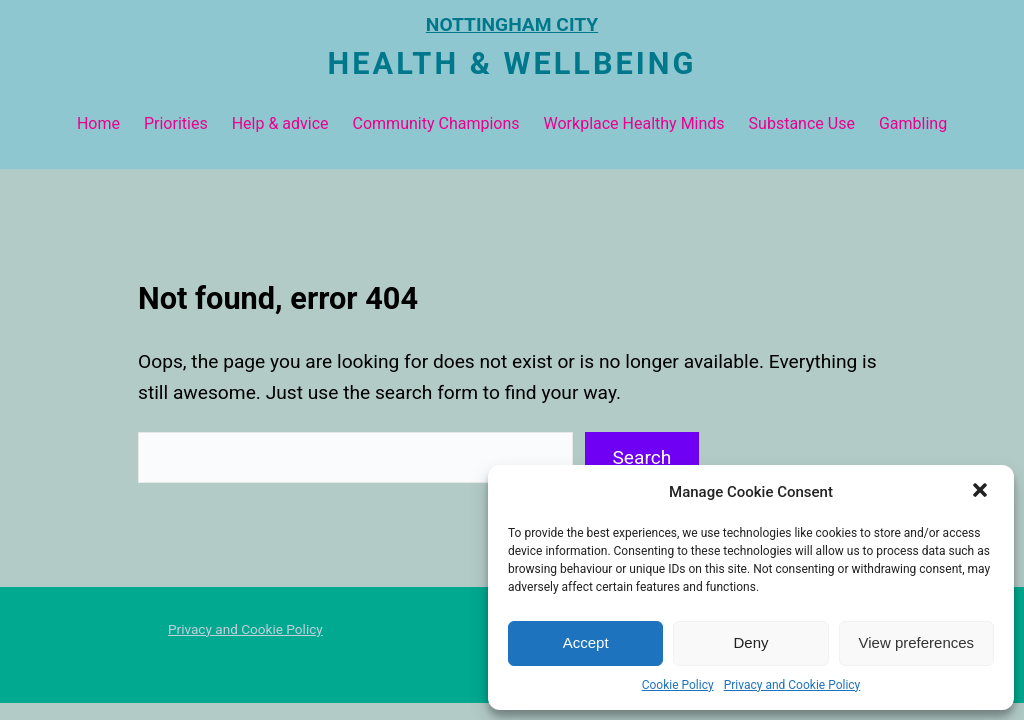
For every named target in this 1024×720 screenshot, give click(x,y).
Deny (750, 642)
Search (641, 457)
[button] (982, 492)
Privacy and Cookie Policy (792, 685)
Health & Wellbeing (512, 63)
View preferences (917, 642)
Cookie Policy (678, 685)
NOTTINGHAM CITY (512, 24)
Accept (586, 642)
